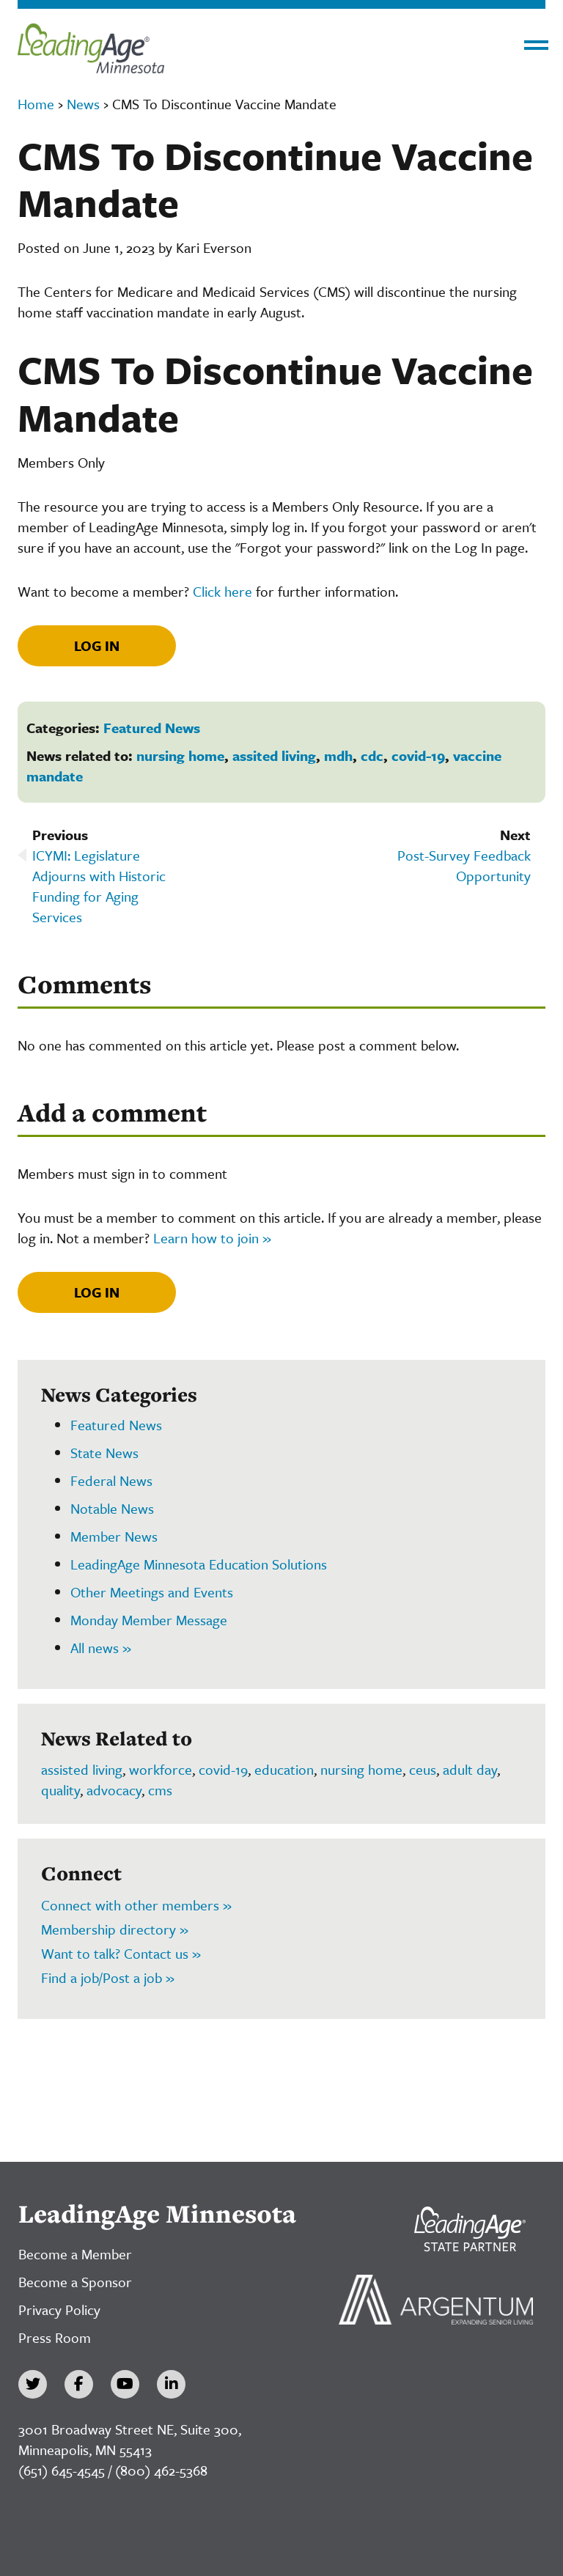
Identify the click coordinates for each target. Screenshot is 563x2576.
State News (104, 1452)
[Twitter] (32, 2384)
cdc (372, 755)
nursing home (180, 755)
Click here (222, 591)
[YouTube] (125, 2384)
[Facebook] (79, 2384)
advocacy (114, 1790)
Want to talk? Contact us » (121, 1953)
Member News (114, 1536)
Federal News (111, 1480)
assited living (274, 755)
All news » (100, 1647)
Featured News (151, 727)
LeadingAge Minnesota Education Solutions (198, 1564)
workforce (160, 1769)
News (83, 104)
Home (36, 104)
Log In (96, 645)
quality (60, 1790)
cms (160, 1790)
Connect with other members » (136, 1905)
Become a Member (75, 2254)
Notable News (112, 1508)
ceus (422, 1769)
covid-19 (418, 755)
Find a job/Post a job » (107, 1977)
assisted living (81, 1769)
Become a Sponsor (75, 2282)
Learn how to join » (212, 1238)
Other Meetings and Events (151, 1592)
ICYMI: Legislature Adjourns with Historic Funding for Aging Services (99, 886)
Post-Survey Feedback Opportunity (464, 865)
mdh (338, 755)
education (284, 1769)
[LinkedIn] (171, 2384)
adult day (470, 1769)
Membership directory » (114, 1929)
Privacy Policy (59, 2309)
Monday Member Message (148, 1620)
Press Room (54, 2337)
